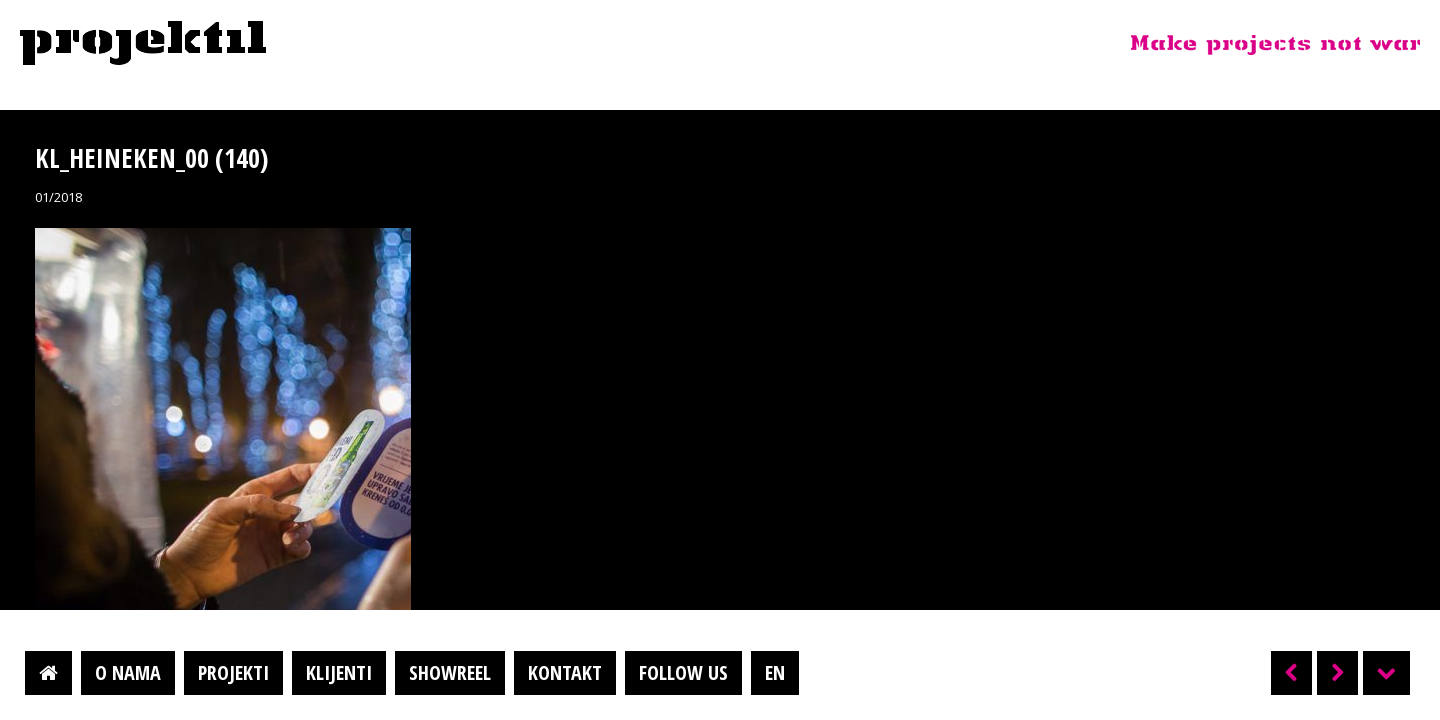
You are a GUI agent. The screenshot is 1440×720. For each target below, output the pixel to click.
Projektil (143, 44)
